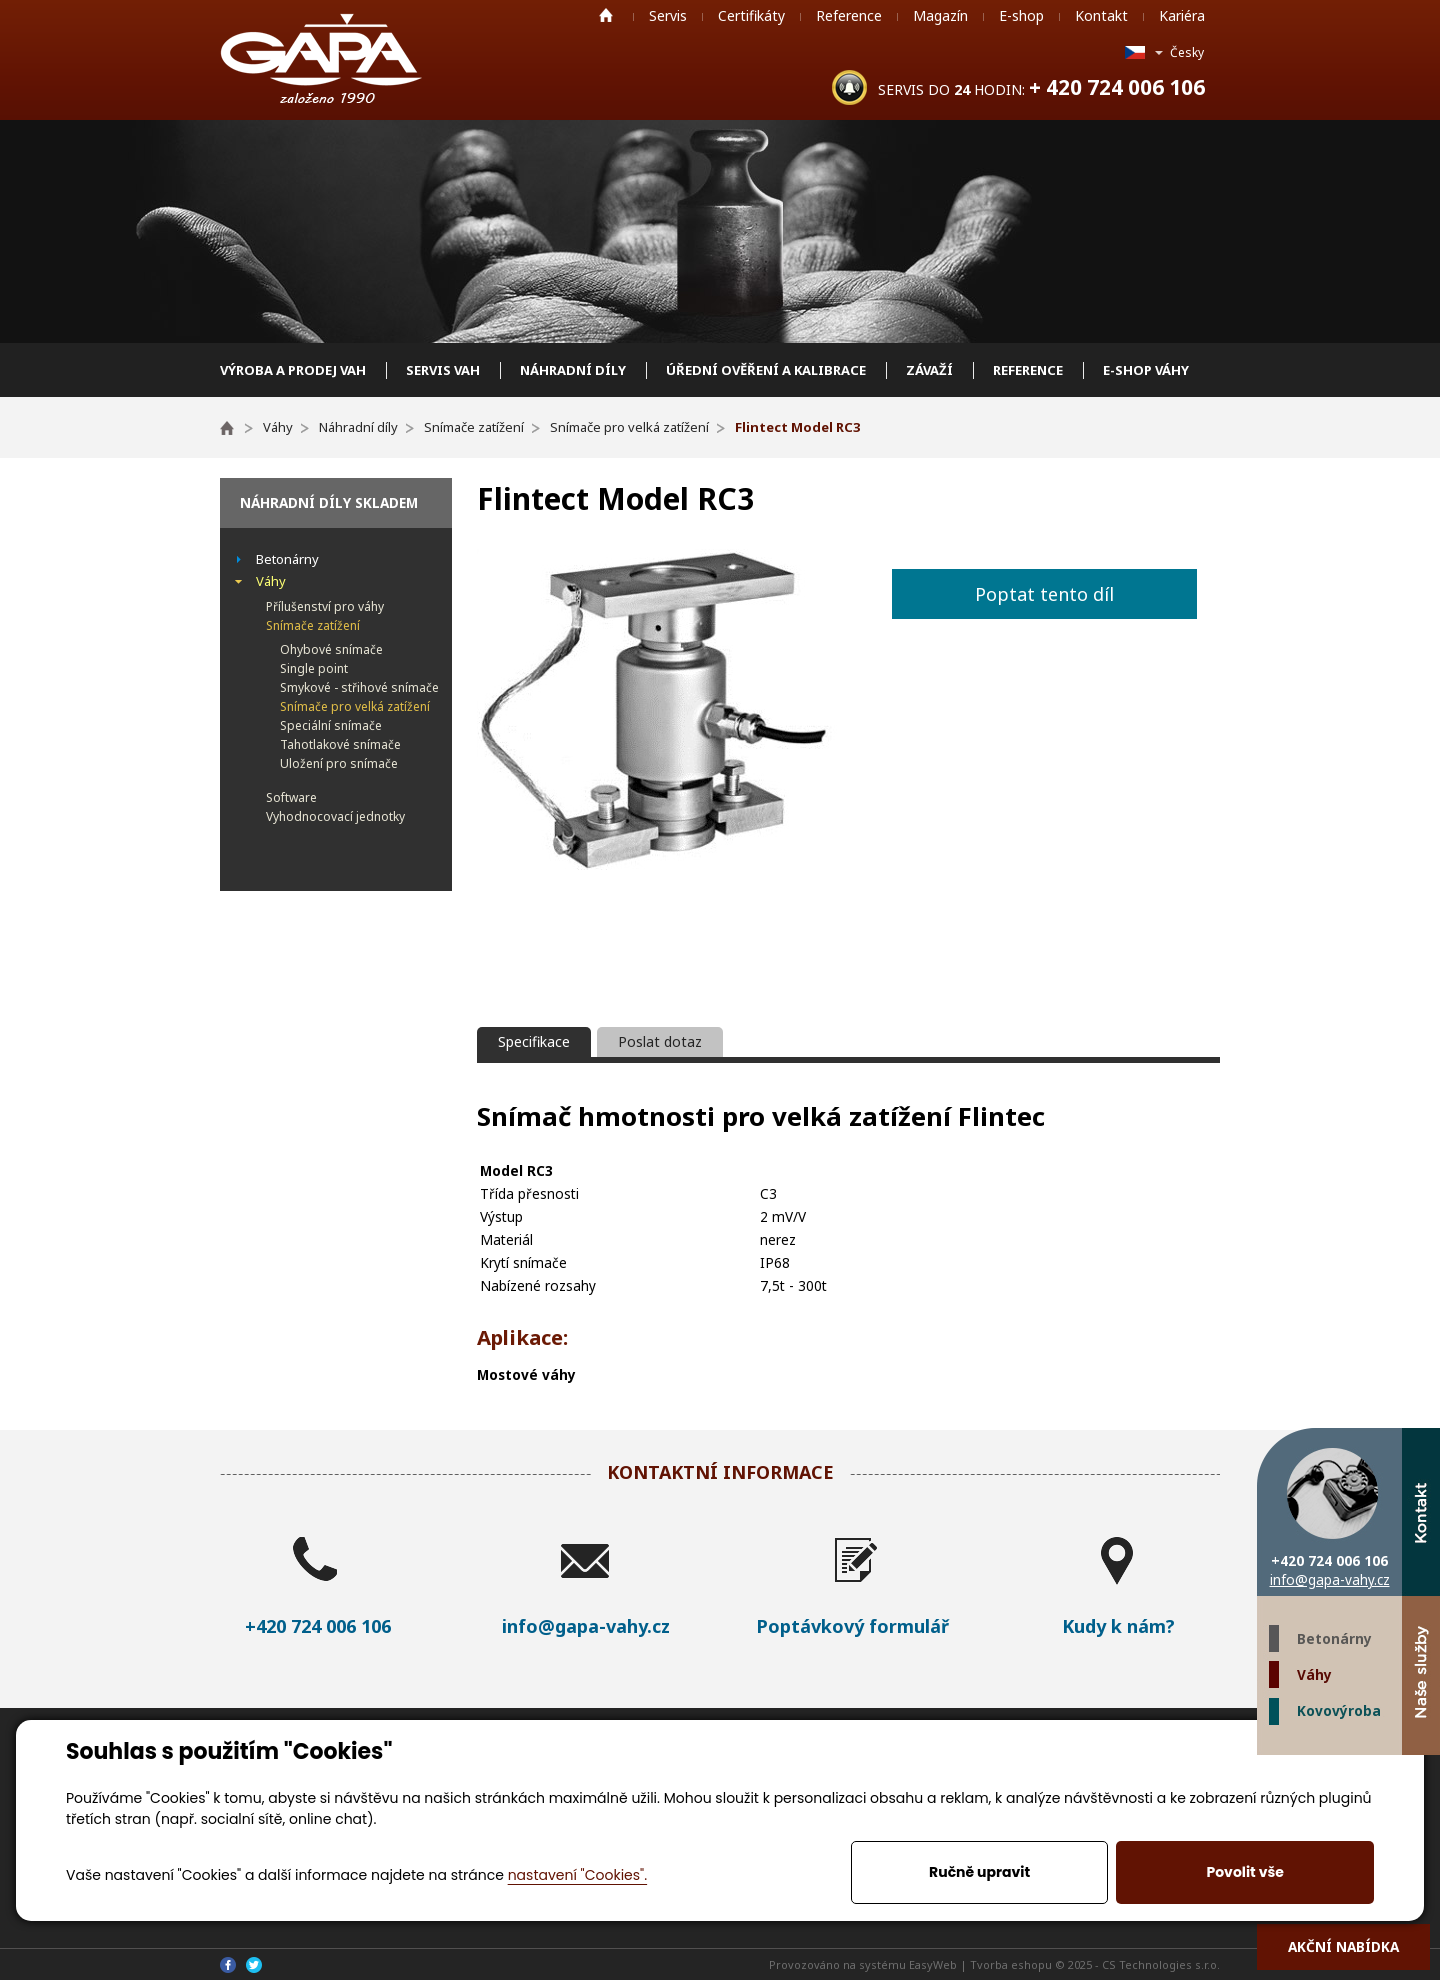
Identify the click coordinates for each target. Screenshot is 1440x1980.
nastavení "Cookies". (577, 1875)
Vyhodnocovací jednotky (335, 816)
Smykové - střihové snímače (359, 687)
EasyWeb (933, 1964)
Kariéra (1182, 15)
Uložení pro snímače (339, 763)
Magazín (940, 15)
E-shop (1021, 15)
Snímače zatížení (313, 625)
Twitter (1383, 1774)
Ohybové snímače (331, 649)
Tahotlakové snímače (340, 744)
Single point (314, 668)
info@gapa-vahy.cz (1330, 1579)
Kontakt (1101, 15)
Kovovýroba (1339, 1710)
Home (606, 15)
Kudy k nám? (1118, 1626)
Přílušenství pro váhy (325, 606)
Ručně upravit (979, 1872)
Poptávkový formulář (852, 1626)
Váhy (1314, 1674)
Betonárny (1334, 1638)
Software (291, 797)
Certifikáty (751, 15)
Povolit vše (1244, 1872)
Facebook (1421, 1774)
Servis (668, 15)
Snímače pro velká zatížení (355, 706)
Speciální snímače (331, 725)
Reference (849, 15)
